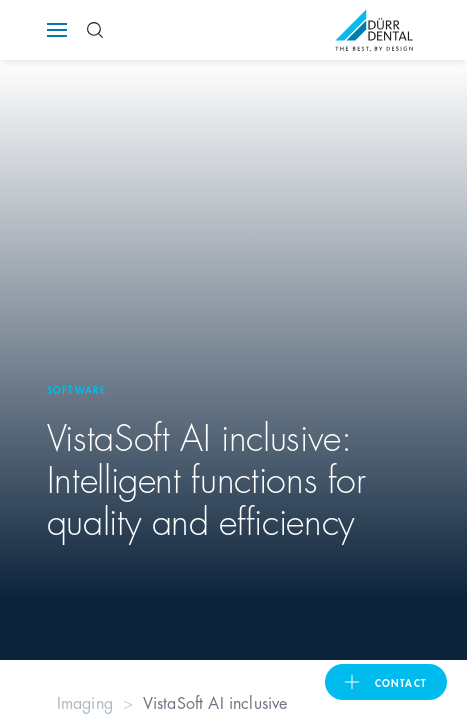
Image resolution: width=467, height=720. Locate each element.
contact (401, 682)
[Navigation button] (57, 30)
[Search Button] (95, 30)
